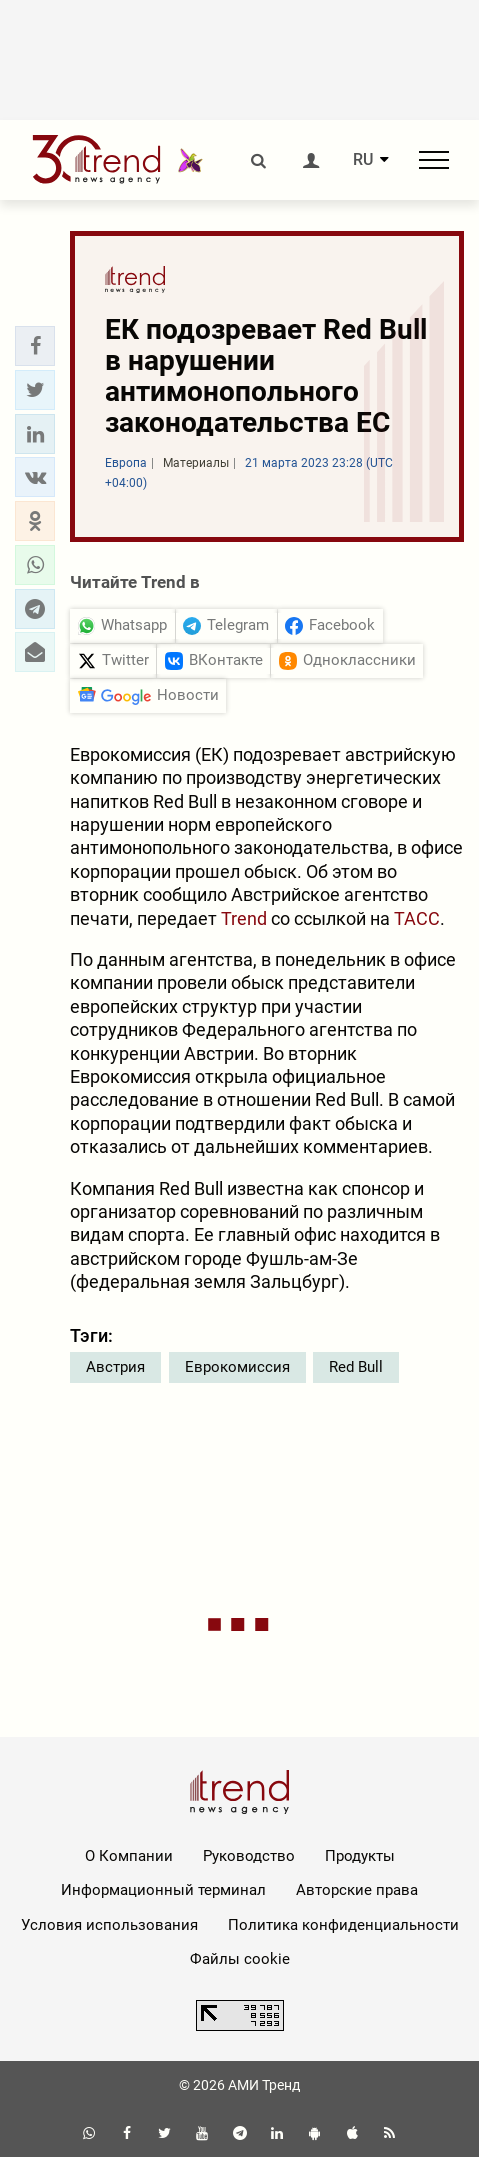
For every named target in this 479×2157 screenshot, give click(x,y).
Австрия (115, 1367)
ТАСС (417, 918)
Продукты (360, 1856)
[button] (35, 346)
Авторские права (357, 1890)
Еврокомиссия (237, 1367)
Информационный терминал (163, 1890)
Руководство (249, 1856)
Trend (244, 918)
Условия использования (109, 1925)
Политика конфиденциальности (343, 1925)
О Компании (129, 1856)
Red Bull (356, 1367)
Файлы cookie (240, 1959)
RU (363, 160)
